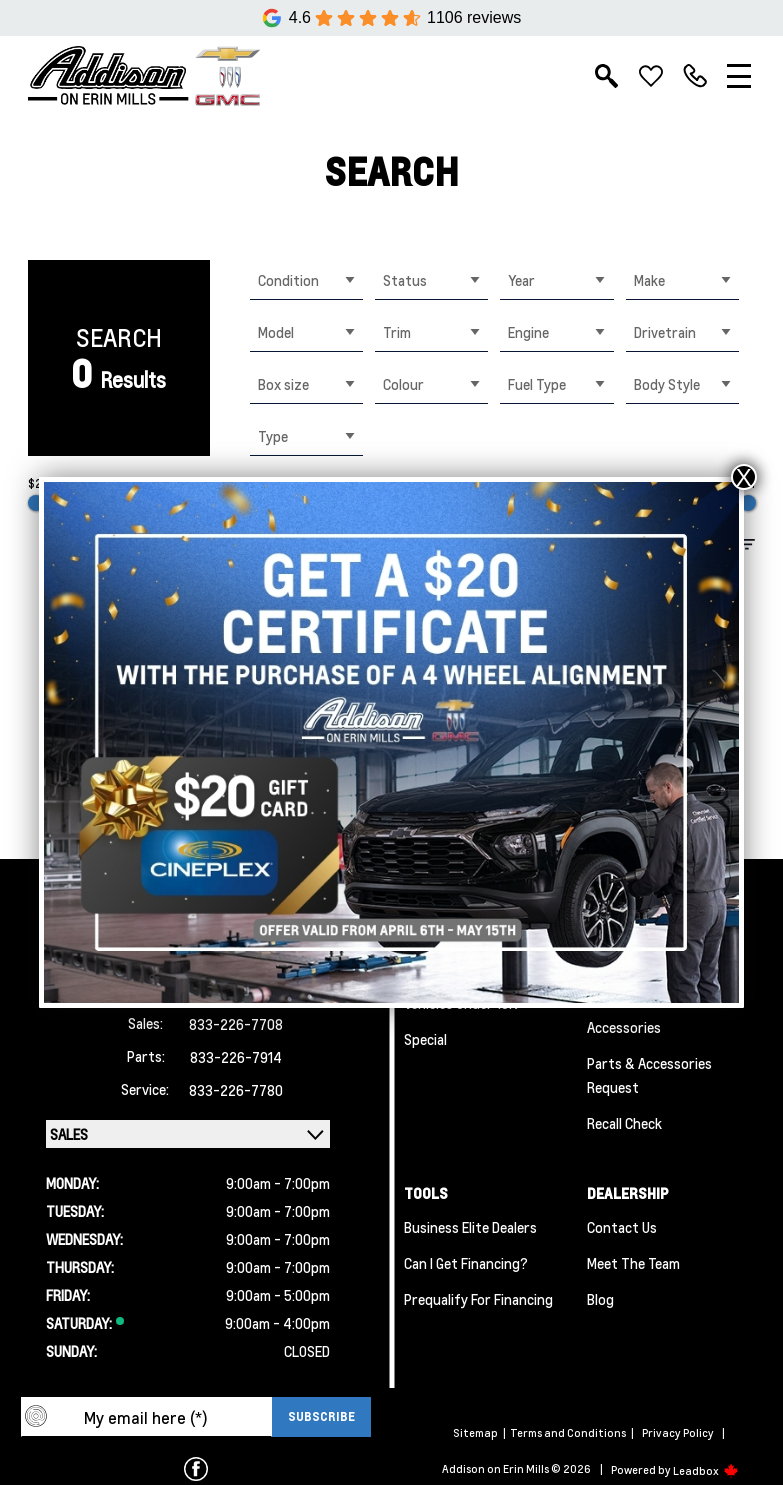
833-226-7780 (236, 1090)
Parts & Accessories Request (649, 1075)
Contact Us (622, 1227)
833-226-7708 (236, 1024)
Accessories (624, 1027)
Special (425, 1039)
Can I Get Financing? (466, 1263)
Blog (600, 1299)
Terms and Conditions (568, 1433)
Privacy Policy (678, 1433)
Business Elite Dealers (470, 1227)
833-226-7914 (236, 1057)
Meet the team (633, 1263)
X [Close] (744, 477)
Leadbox (706, 1471)
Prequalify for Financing (478, 1299)
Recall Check (624, 1123)
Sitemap (475, 1433)
